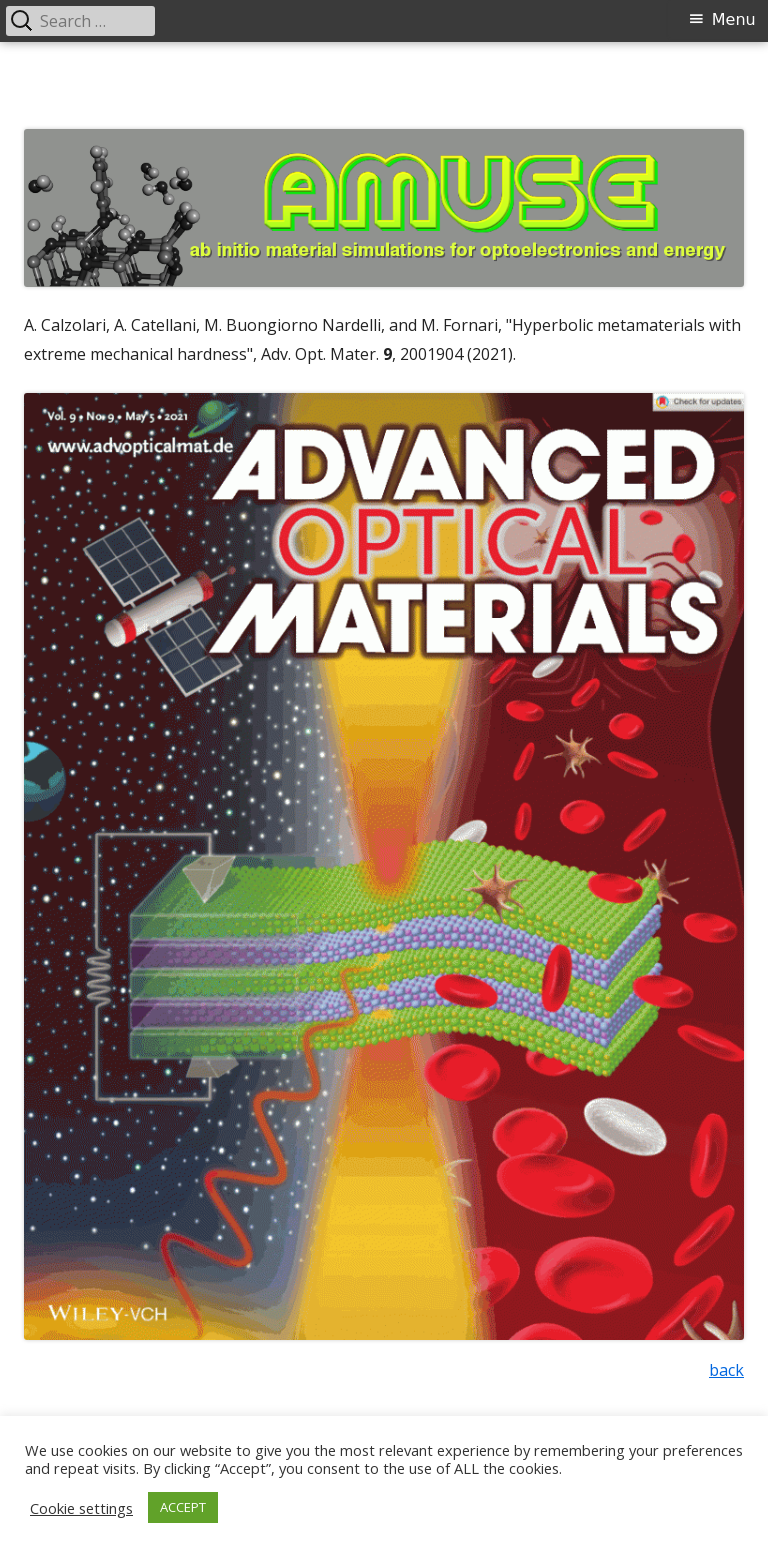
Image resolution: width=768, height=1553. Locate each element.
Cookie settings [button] (81, 1508)
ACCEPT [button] (183, 1507)
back (726, 1370)
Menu (734, 19)
